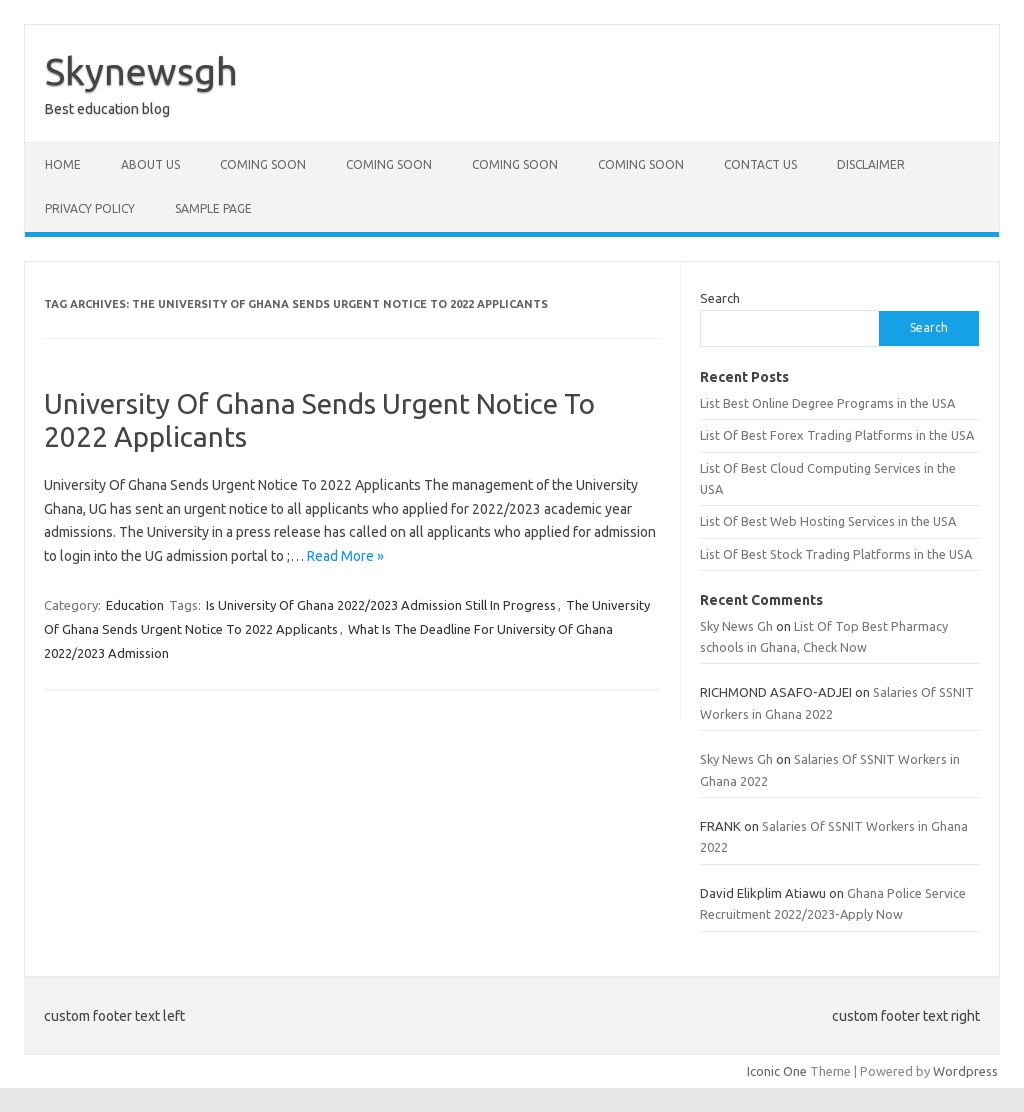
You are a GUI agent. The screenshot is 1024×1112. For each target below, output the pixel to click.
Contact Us (760, 164)
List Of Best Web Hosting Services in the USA (828, 521)
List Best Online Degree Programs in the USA (827, 403)
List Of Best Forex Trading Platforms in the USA (837, 435)
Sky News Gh (736, 626)
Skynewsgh (141, 71)
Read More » (345, 556)
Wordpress (965, 1071)
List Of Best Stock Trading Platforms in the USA (836, 554)
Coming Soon (263, 164)
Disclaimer (871, 164)
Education (135, 605)
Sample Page (213, 208)
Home (63, 164)
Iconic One (777, 1071)
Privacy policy (90, 208)
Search (720, 298)
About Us (150, 164)
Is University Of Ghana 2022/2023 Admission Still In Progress (381, 605)
